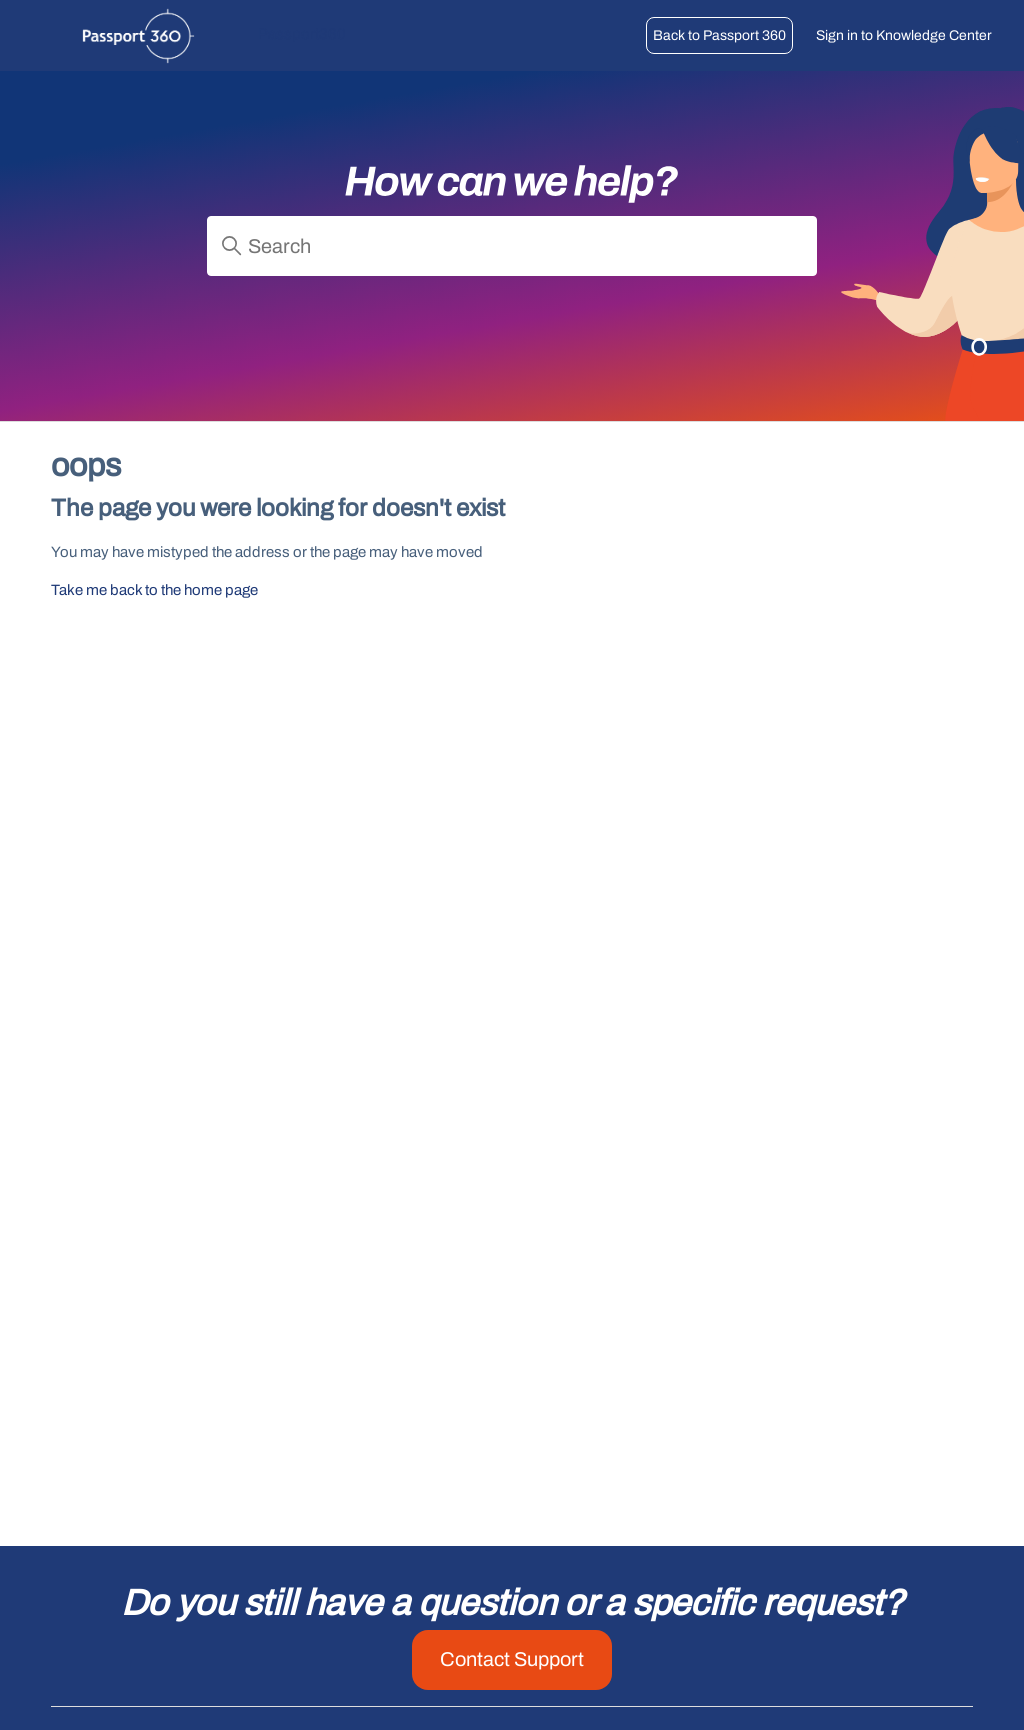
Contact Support (512, 1659)
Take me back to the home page (154, 590)
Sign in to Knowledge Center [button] (904, 35)
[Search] (512, 246)
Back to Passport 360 (719, 35)
